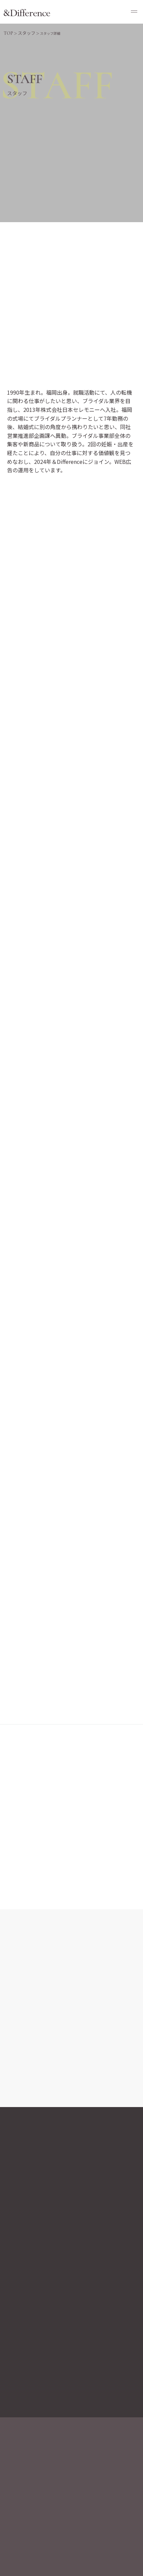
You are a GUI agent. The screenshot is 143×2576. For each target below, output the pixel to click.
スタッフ (26, 33)
